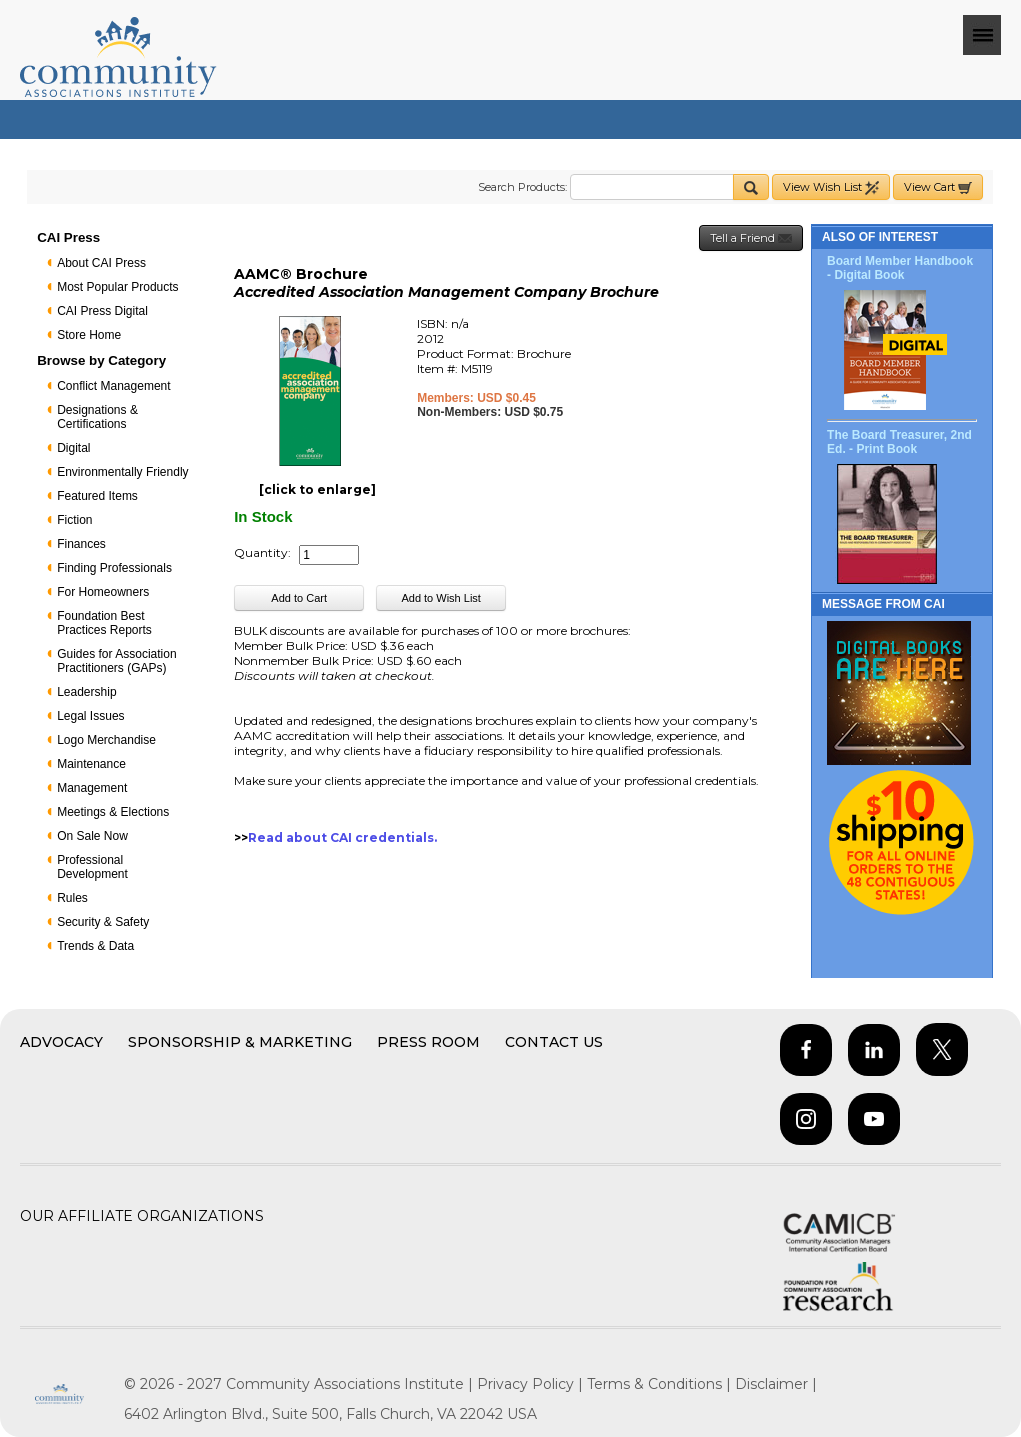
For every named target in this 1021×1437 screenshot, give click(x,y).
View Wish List (831, 187)
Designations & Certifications (97, 417)
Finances (81, 544)
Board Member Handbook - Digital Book (900, 268)
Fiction (74, 520)
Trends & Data (95, 946)
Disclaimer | (776, 1384)
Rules (72, 898)
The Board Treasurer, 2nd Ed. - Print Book (899, 442)
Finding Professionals (114, 568)
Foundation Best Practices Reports (104, 623)
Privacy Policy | (532, 1384)
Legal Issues (90, 716)
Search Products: (522, 187)
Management (92, 788)
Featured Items (97, 496)
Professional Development (92, 867)
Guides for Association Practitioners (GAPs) (116, 661)
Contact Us (554, 1042)
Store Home (89, 335)
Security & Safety (103, 922)
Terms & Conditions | (661, 1384)
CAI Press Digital (102, 311)
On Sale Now (92, 836)
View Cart (938, 187)
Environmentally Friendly (122, 472)
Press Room (428, 1042)
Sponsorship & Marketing (240, 1042)
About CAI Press (101, 263)
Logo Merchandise (106, 740)
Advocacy (61, 1042)
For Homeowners (103, 592)
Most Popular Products (117, 287)
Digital (73, 448)
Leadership (86, 692)
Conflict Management (113, 386)
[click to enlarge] (317, 489)
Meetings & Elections (113, 812)
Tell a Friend (751, 238)
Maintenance (91, 764)
